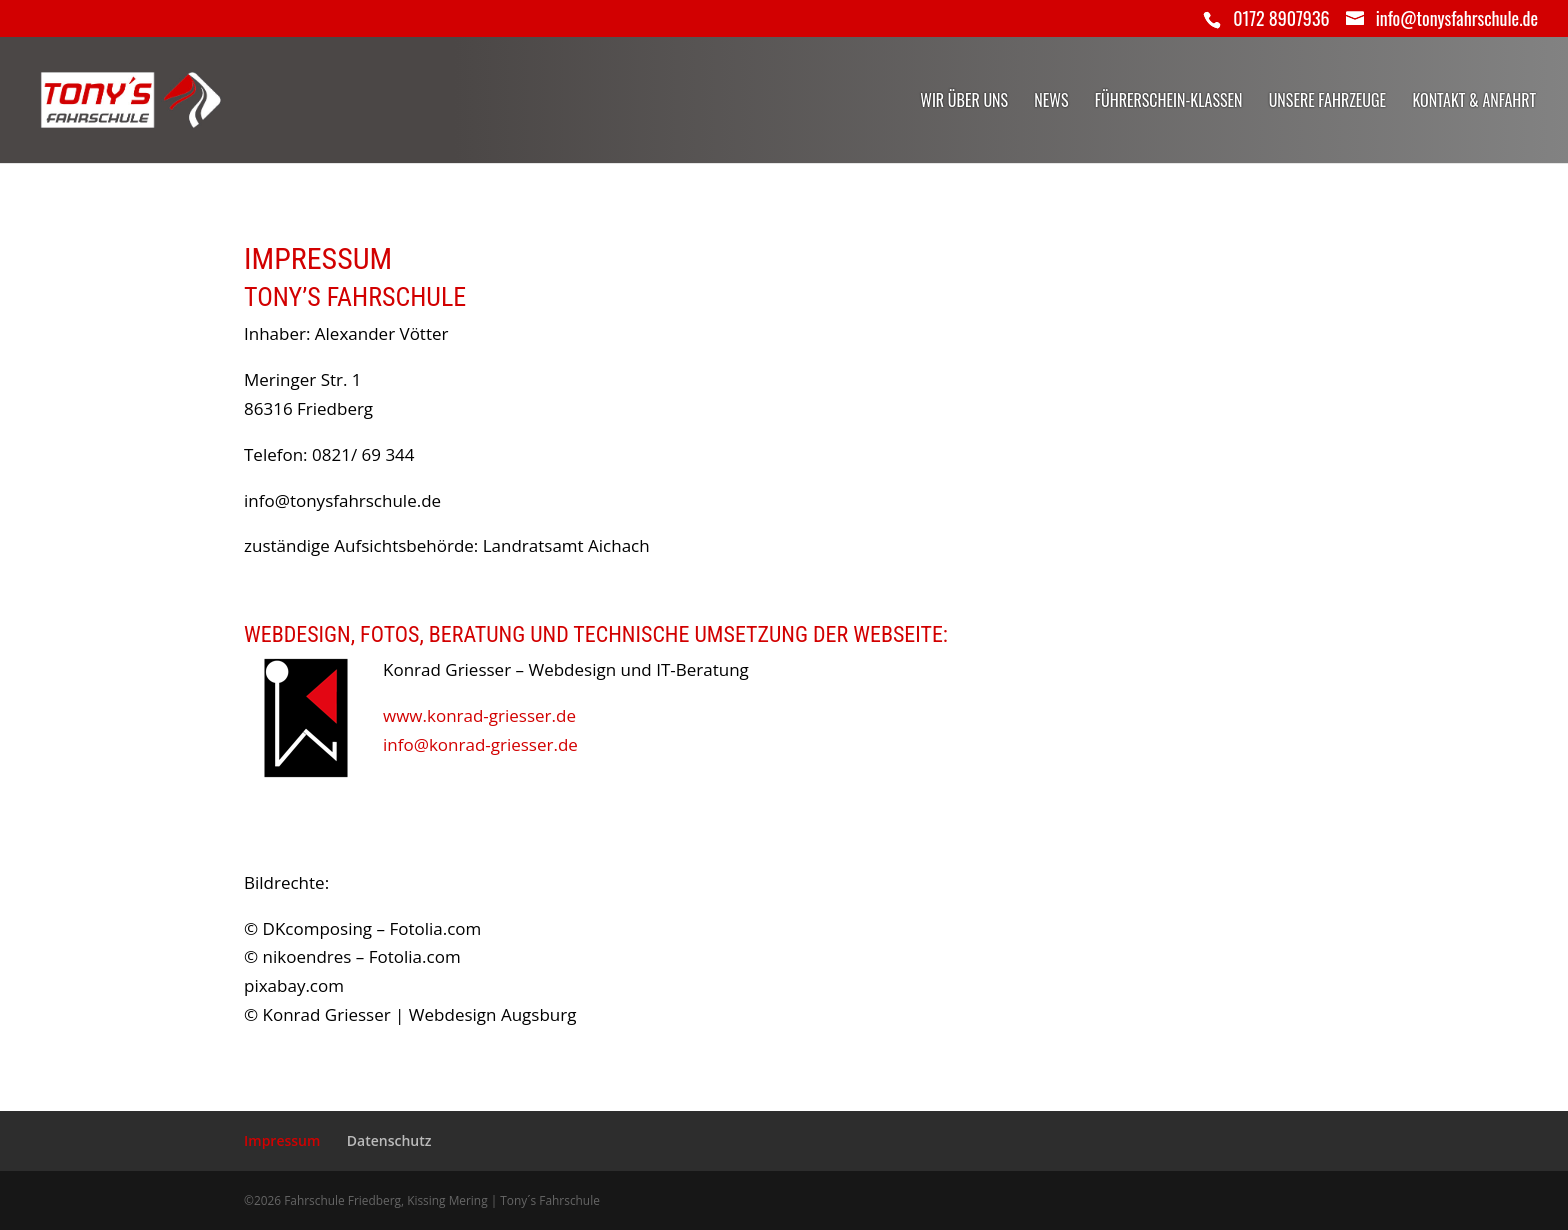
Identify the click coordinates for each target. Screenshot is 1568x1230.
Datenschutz (389, 1140)
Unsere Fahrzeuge (1327, 102)
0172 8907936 (1281, 18)
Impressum (282, 1140)
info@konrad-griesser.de (480, 744)
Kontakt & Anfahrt (1474, 102)
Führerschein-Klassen (1169, 102)
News (1051, 102)
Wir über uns (964, 102)
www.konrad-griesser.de (479, 715)
